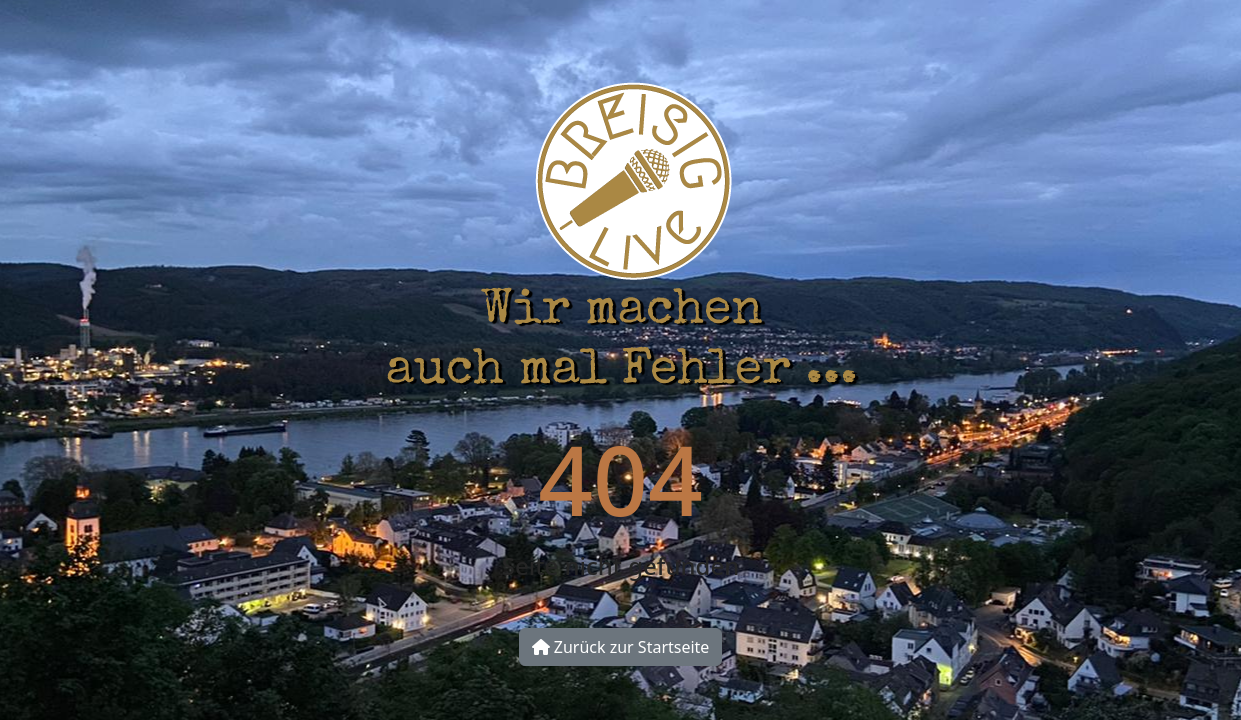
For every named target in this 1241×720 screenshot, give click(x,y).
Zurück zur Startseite (621, 647)
